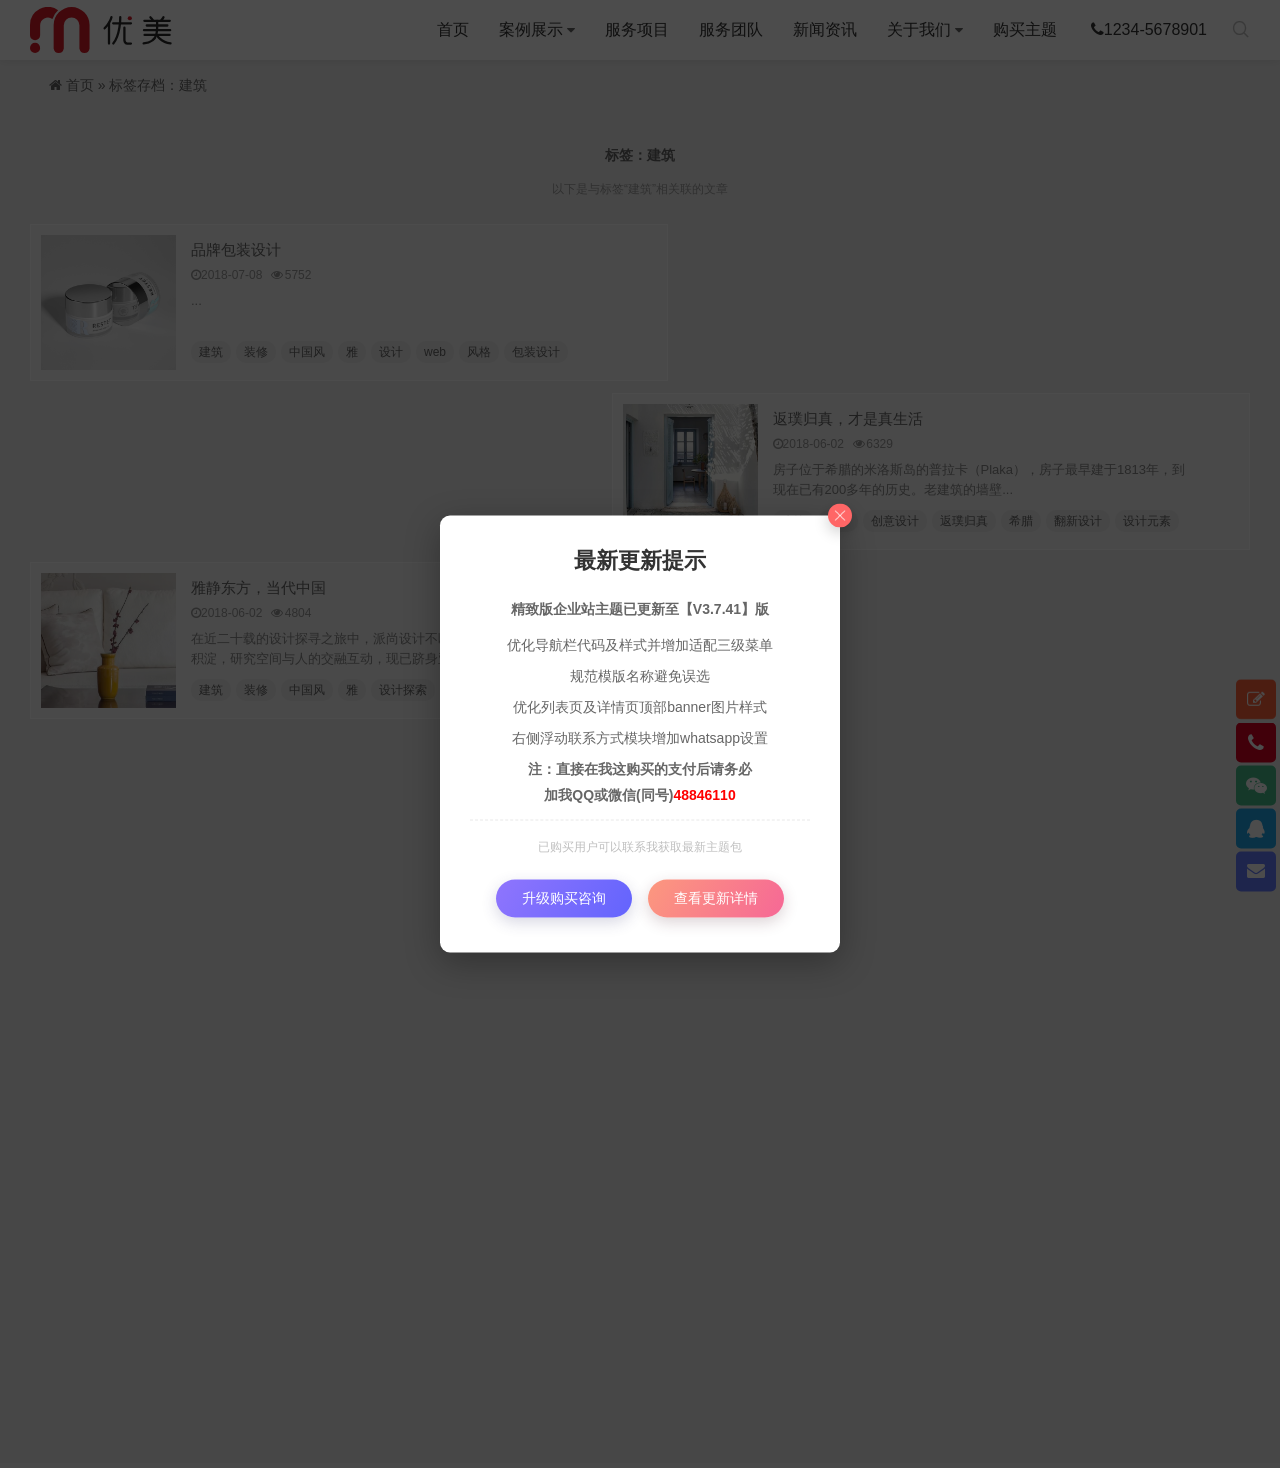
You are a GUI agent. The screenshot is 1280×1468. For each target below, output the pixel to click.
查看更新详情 (716, 898)
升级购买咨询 (564, 898)
